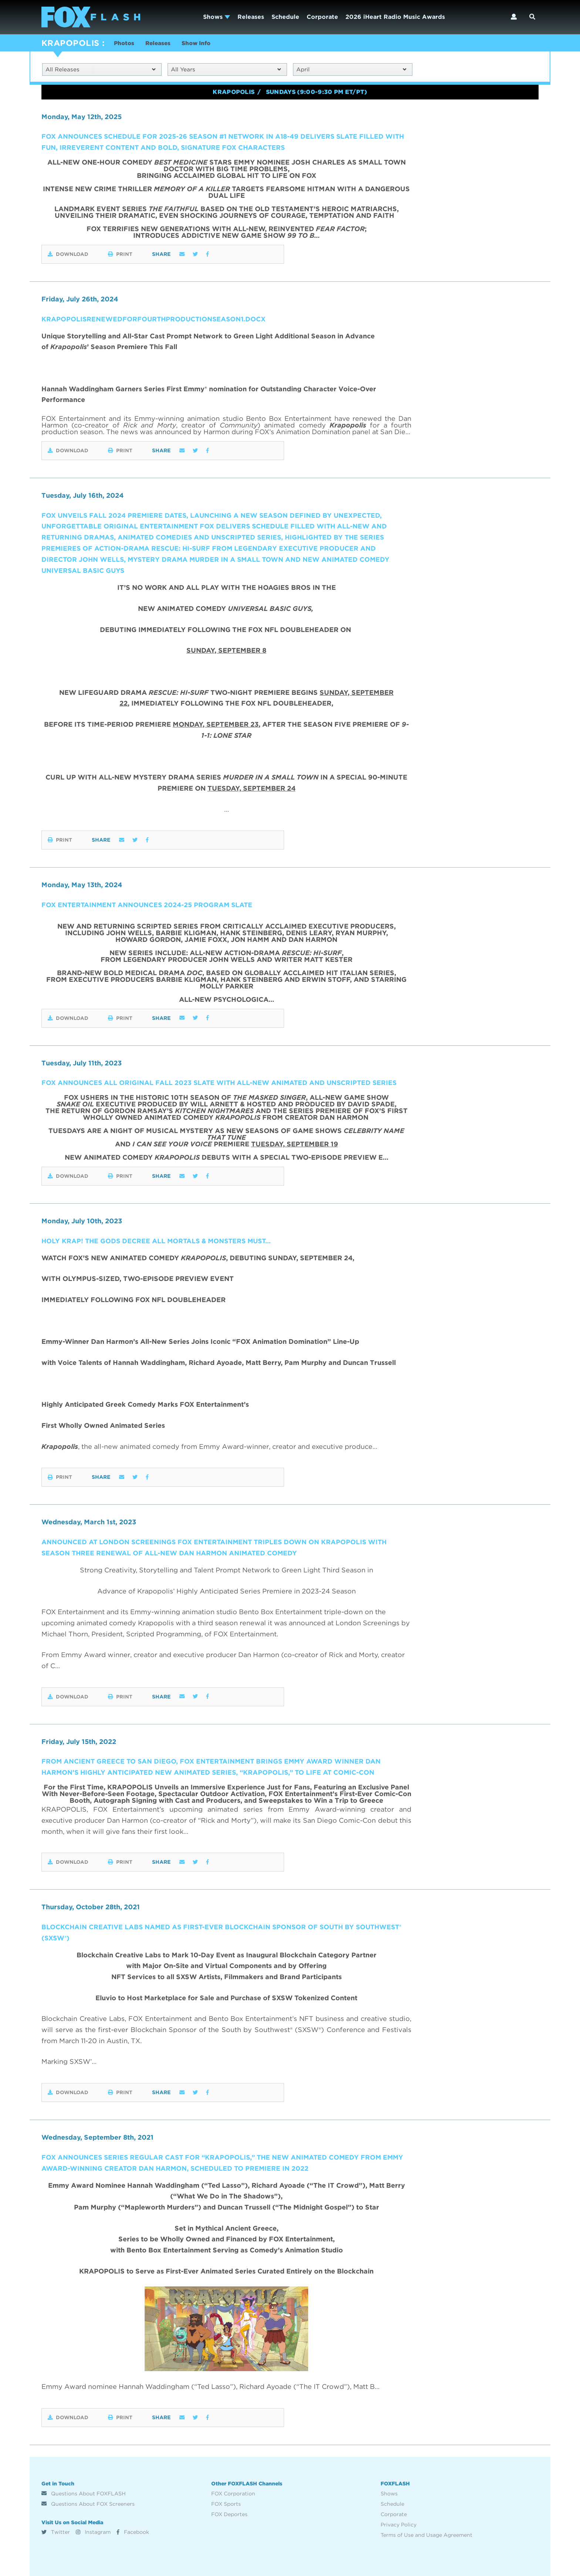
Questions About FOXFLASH (83, 2492)
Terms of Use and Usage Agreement (426, 2534)
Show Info (201, 43)
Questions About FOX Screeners (88, 2503)
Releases (250, 16)
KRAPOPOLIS (70, 43)
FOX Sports (226, 2503)
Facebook (133, 2531)
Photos (124, 43)
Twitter (55, 2531)
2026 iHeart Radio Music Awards (395, 16)
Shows (216, 16)
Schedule (285, 16)
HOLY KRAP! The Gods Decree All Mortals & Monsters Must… (159, 1240)
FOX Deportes (229, 2513)
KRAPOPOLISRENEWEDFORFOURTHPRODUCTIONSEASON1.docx (155, 320)
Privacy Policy (399, 2523)
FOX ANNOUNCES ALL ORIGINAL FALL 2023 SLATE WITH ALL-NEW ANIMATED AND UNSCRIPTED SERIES (221, 1082)
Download (68, 255)
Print (125, 255)
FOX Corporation (233, 2492)
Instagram (93, 2531)
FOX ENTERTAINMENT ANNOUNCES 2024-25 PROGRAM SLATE (148, 905)
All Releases (100, 70)
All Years (226, 70)
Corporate (322, 16)
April (351, 70)
